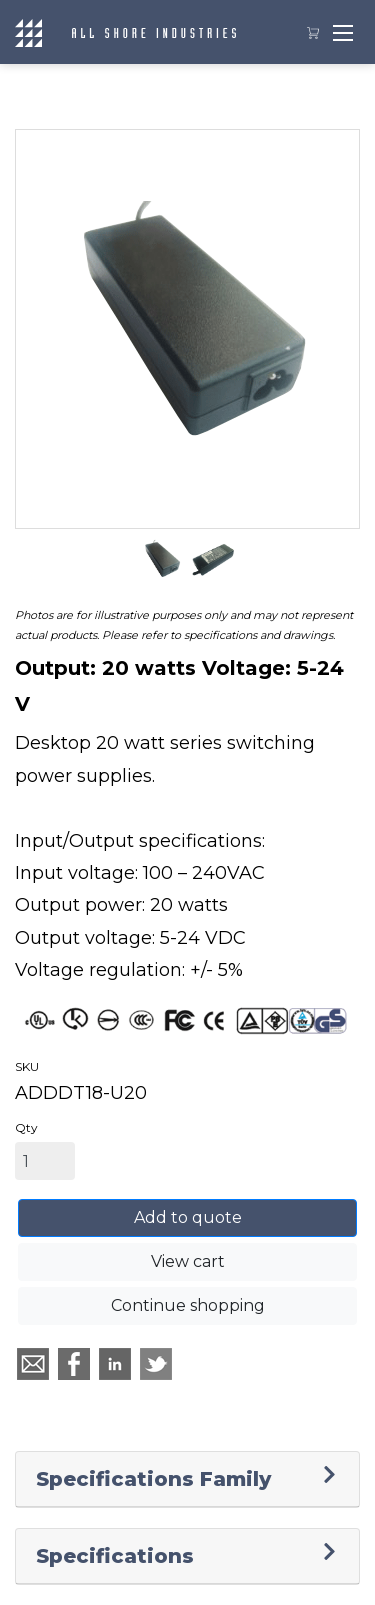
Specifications (115, 1556)
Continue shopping (188, 1305)
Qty (26, 1127)
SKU (27, 1066)
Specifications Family (153, 1479)
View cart (188, 1261)
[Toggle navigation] (343, 32)
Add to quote (188, 1217)
